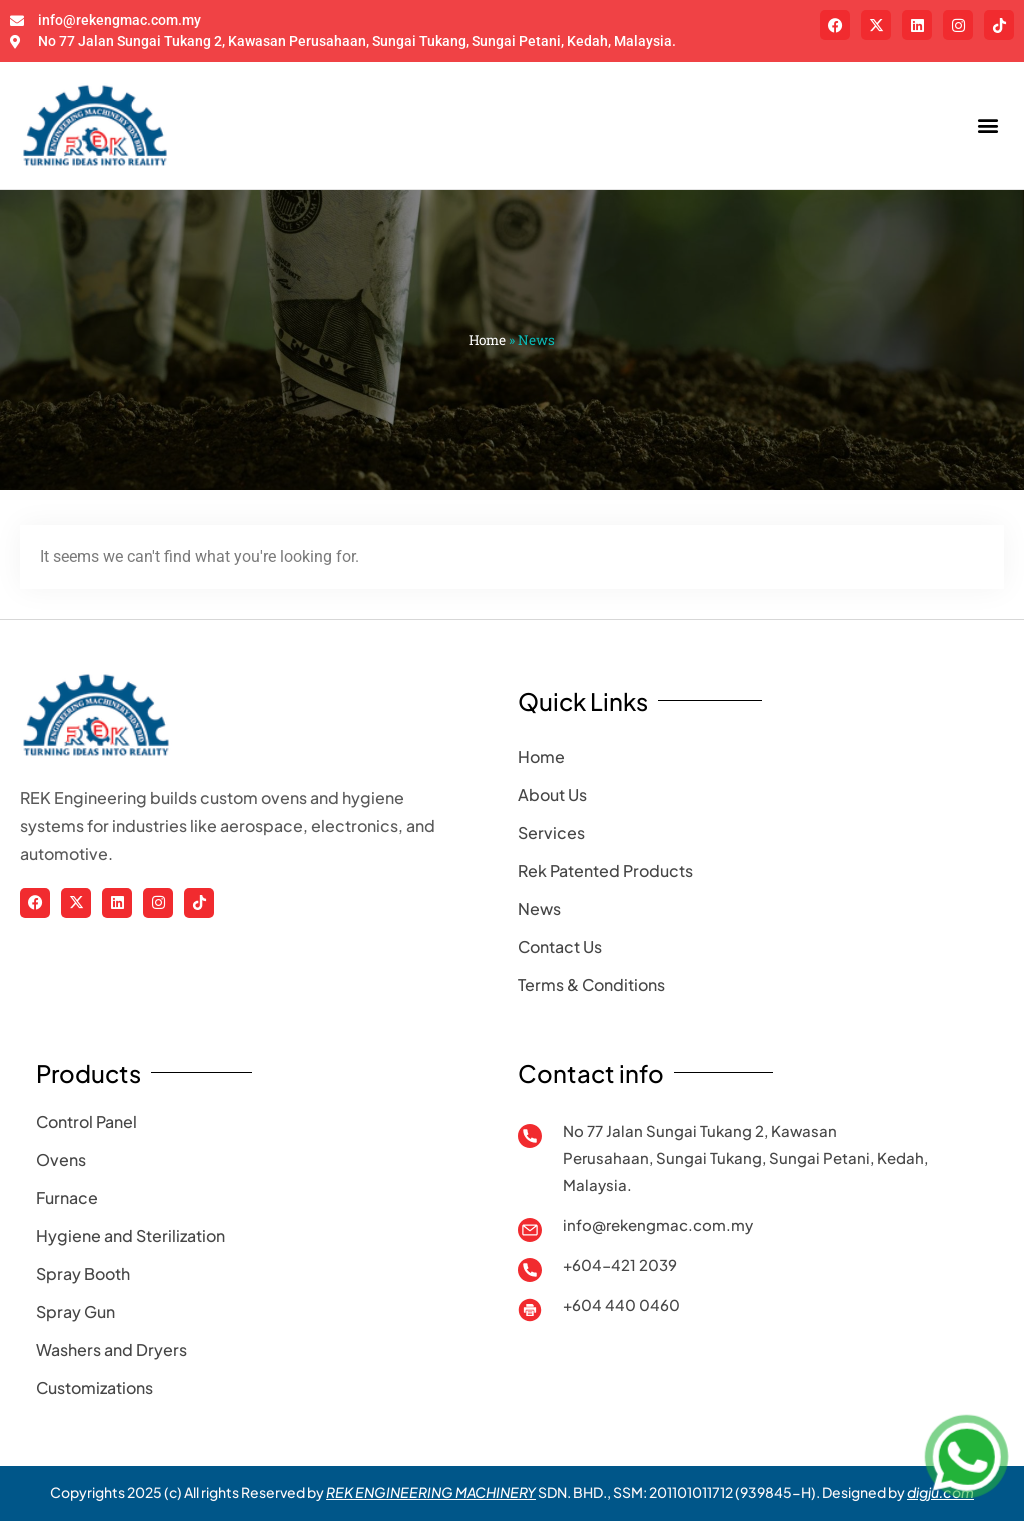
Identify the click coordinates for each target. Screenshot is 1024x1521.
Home (487, 340)
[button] (987, 125)
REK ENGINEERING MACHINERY (431, 1492)
